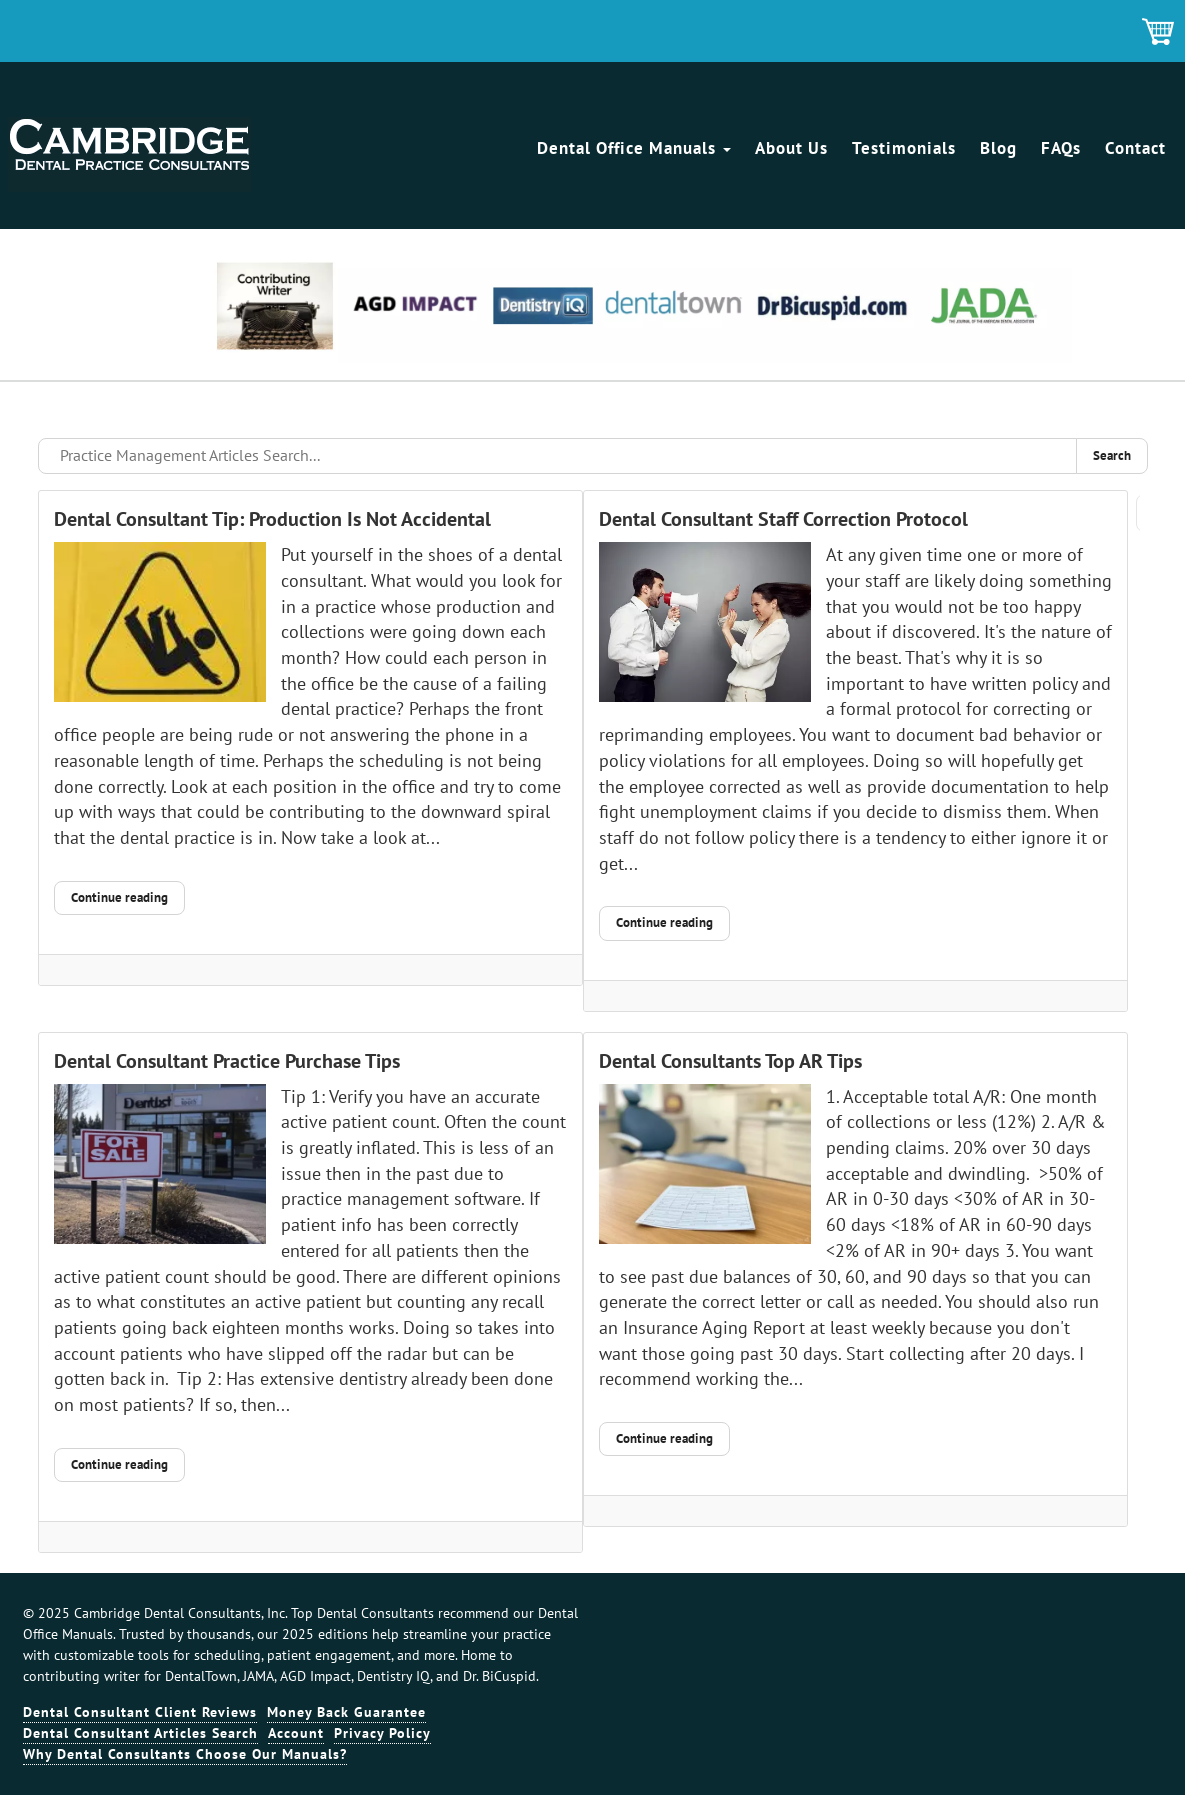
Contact (1135, 148)
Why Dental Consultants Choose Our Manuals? (185, 1754)
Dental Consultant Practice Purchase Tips (227, 1061)
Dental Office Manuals (634, 148)
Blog (998, 148)
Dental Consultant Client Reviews (140, 1712)
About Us (791, 148)
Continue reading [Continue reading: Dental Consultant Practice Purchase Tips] (119, 1464)
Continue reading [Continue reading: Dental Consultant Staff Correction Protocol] (664, 922)
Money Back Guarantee (346, 1712)
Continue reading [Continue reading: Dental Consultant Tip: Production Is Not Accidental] (119, 897)
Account (296, 1733)
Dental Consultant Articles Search (140, 1733)
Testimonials (904, 148)
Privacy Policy (382, 1733)
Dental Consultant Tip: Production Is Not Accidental (272, 519)
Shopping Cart (1159, 33)
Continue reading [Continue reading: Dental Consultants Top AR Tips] (664, 1438)
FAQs (1061, 148)
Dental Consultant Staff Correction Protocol (783, 519)
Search (1112, 455)
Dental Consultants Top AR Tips (730, 1061)
